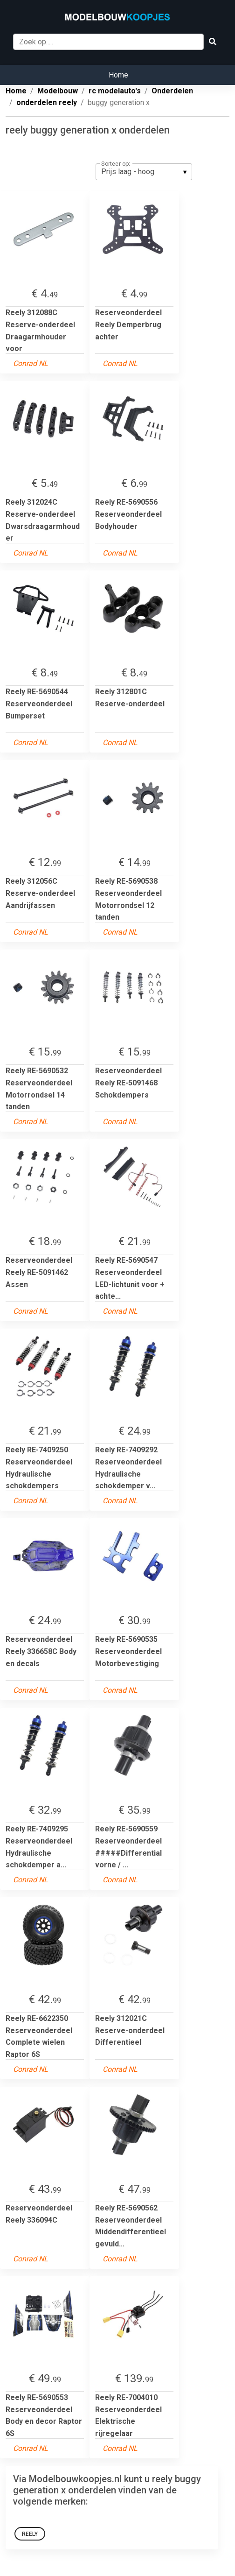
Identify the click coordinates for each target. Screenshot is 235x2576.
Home (118, 74)
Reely (30, 2534)
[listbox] (144, 171)
